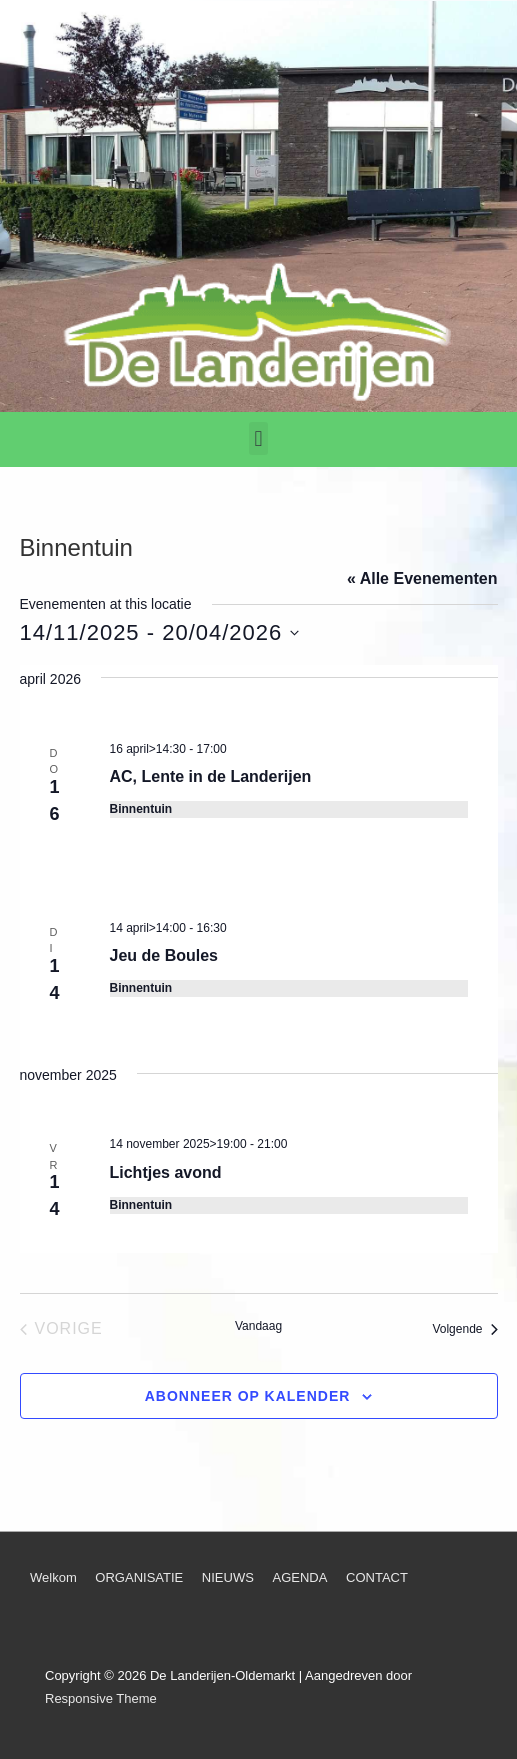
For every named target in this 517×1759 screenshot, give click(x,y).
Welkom (53, 1577)
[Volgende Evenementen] (464, 1329)
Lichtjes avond (166, 1172)
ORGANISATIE (139, 1577)
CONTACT (377, 1577)
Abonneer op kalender (248, 1396)
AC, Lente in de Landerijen (211, 776)
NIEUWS (228, 1577)
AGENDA (299, 1577)
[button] (258, 438)
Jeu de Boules (164, 955)
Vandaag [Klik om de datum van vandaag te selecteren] (258, 1326)
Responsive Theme (101, 1698)
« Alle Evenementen (422, 578)
